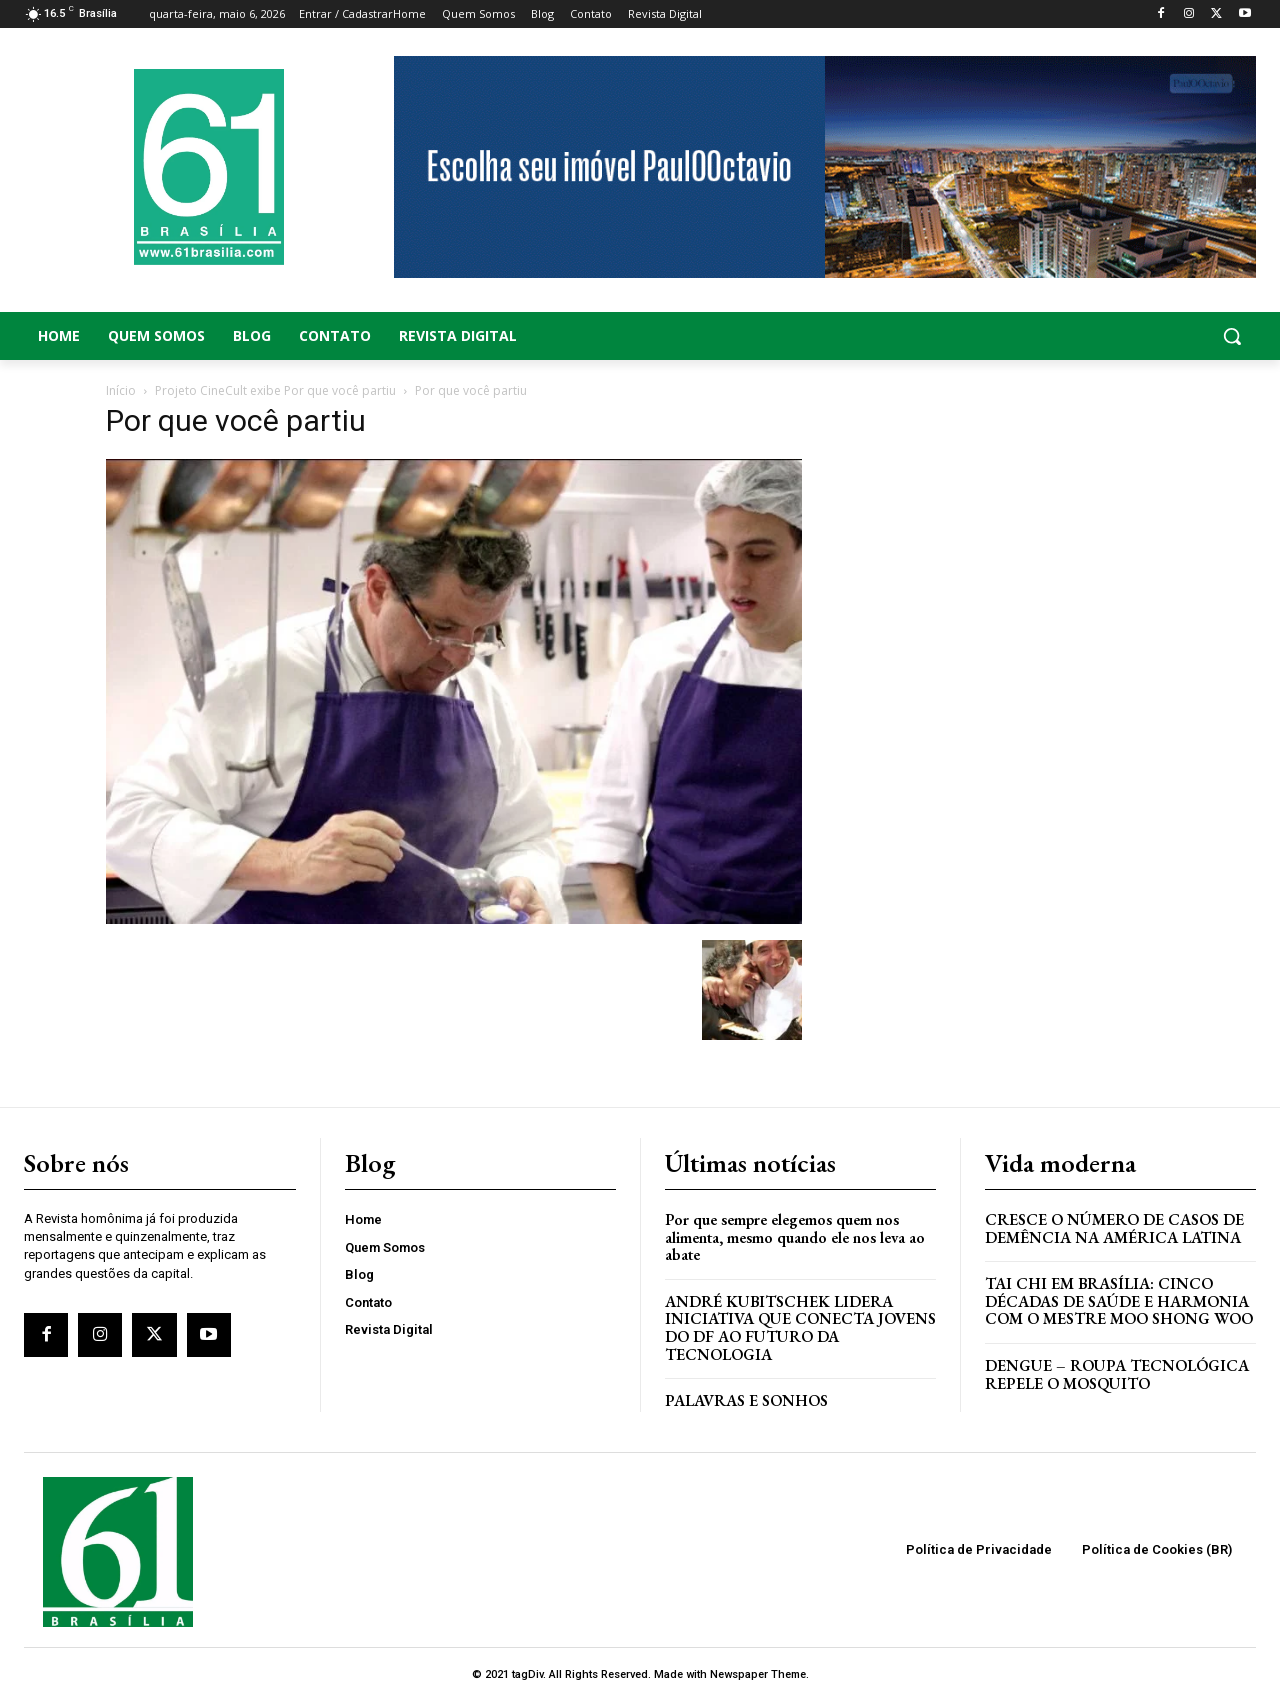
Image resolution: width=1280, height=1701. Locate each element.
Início (121, 390)
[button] (1120, 336)
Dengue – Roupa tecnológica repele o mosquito (1117, 1374)
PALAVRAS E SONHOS (746, 1400)
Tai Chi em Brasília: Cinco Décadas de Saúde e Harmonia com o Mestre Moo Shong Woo (1119, 1301)
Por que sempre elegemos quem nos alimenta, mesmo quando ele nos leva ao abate (795, 1237)
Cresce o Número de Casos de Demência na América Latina (1114, 1228)
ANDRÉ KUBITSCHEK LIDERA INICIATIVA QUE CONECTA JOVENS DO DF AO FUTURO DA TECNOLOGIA (800, 1328)
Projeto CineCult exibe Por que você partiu (275, 390)
